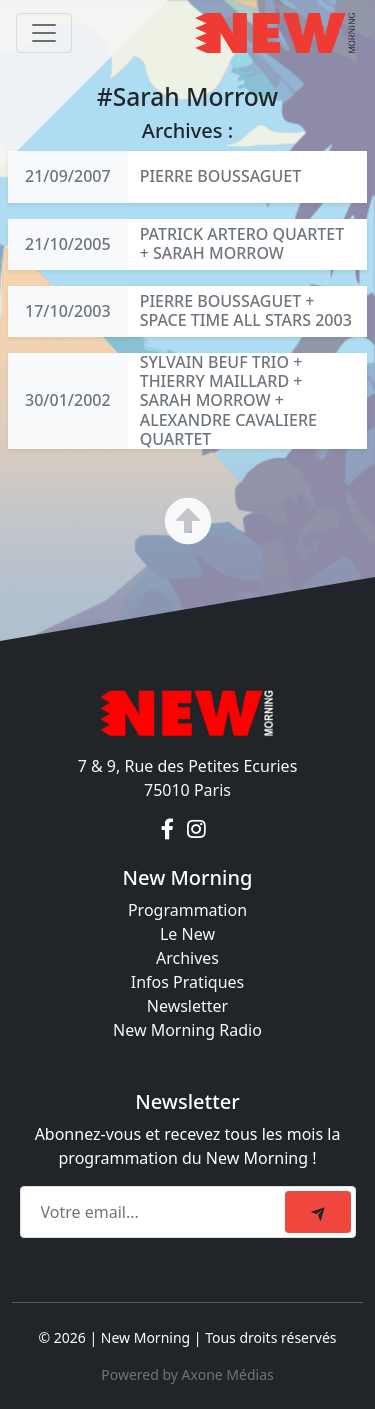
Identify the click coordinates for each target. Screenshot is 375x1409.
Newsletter (187, 1006)
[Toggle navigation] (44, 33)
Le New (187, 934)
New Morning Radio (187, 1030)
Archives (187, 958)
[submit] (318, 1212)
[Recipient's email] (155, 1212)
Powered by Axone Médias (187, 1374)
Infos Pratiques (188, 982)
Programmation (187, 910)
